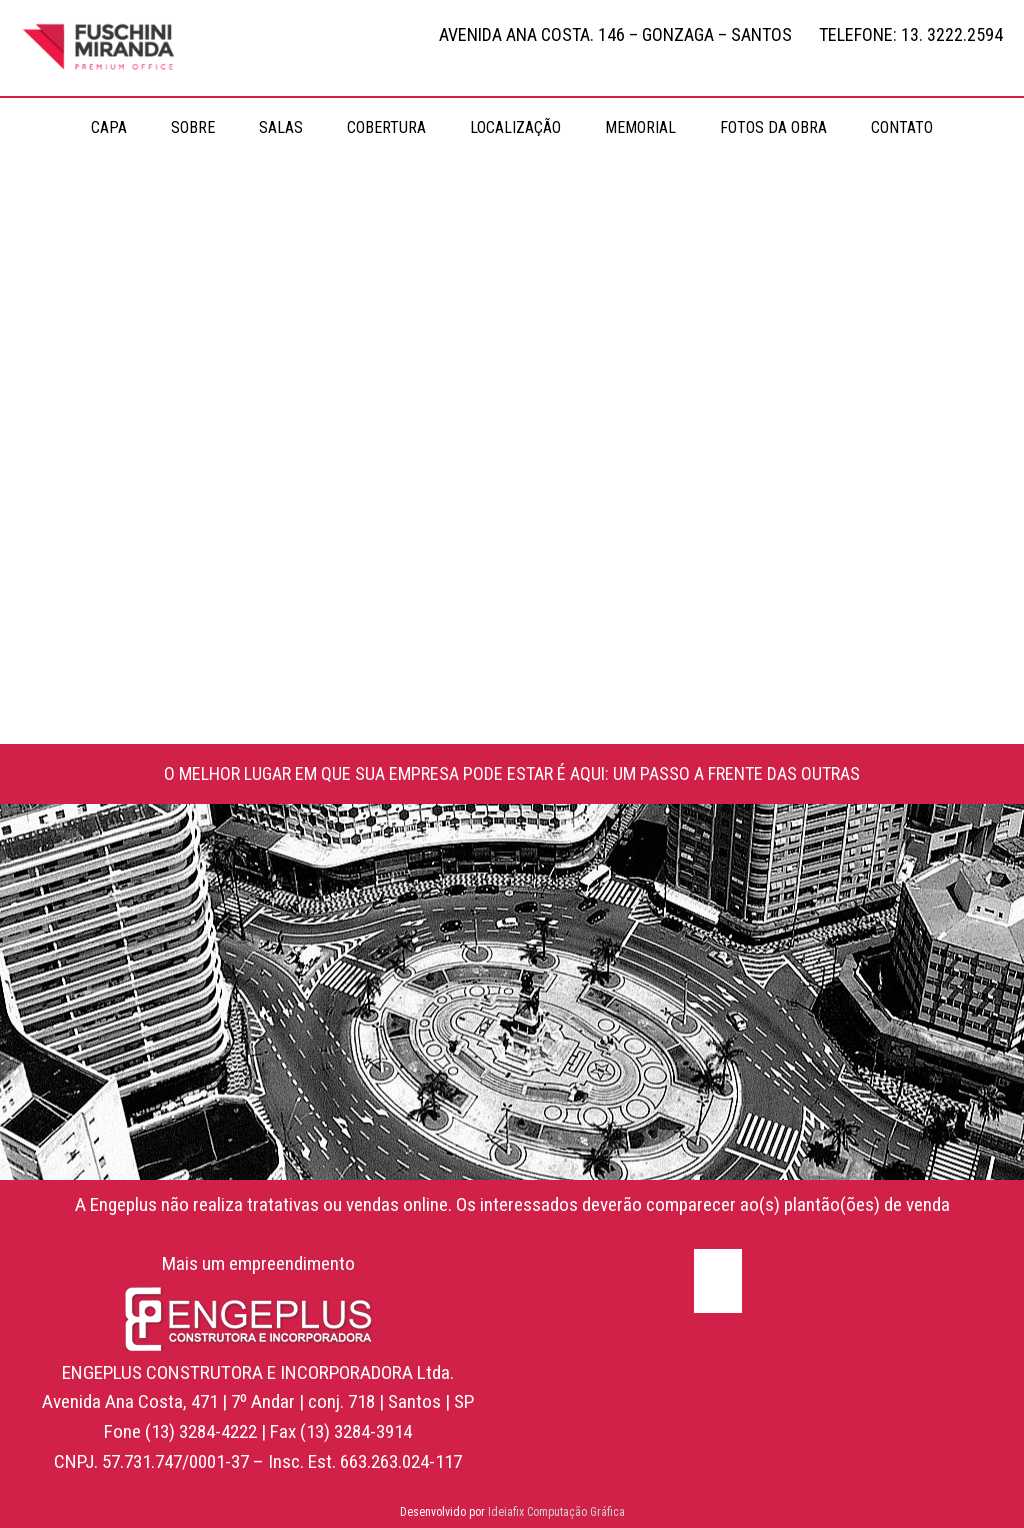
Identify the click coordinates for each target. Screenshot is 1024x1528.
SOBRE (193, 127)
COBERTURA (386, 127)
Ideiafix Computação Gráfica (556, 1512)
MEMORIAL (640, 127)
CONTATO (902, 127)
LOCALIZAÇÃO (515, 127)
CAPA (109, 127)
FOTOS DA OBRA (773, 127)
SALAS (281, 127)
